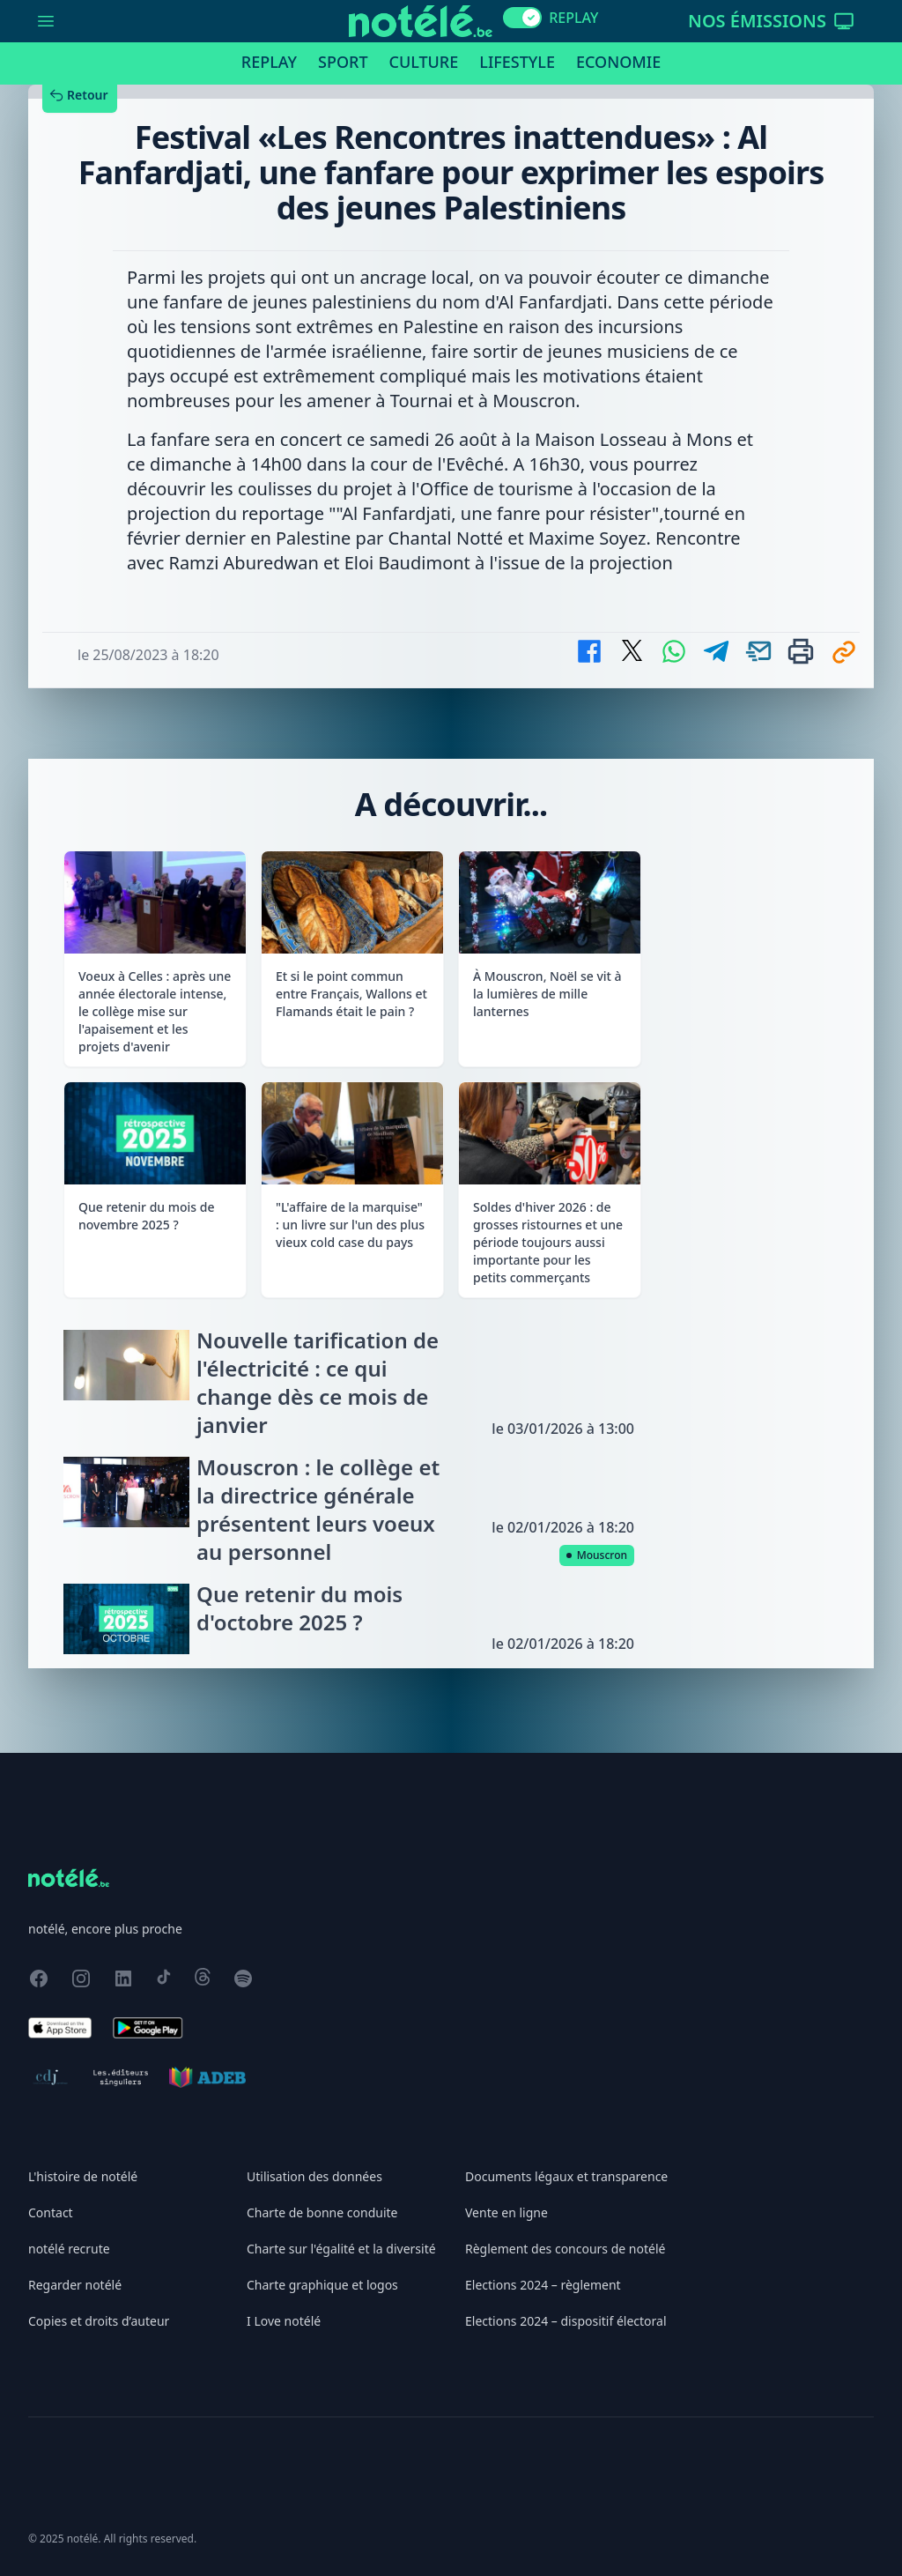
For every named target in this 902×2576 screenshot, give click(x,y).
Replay (269, 61)
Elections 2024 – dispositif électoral (566, 2320)
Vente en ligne (506, 2212)
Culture (424, 61)
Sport (342, 61)
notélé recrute (69, 2248)
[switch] (522, 17)
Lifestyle (517, 61)
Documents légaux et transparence (566, 2176)
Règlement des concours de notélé (565, 2248)
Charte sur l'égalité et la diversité (341, 2248)
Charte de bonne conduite (322, 2212)
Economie (618, 61)
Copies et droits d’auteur (98, 2320)
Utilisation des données (314, 2176)
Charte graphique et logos (322, 2284)
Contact (50, 2212)
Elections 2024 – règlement (543, 2284)
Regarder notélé (75, 2284)
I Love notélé (284, 2320)
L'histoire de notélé (82, 2176)
